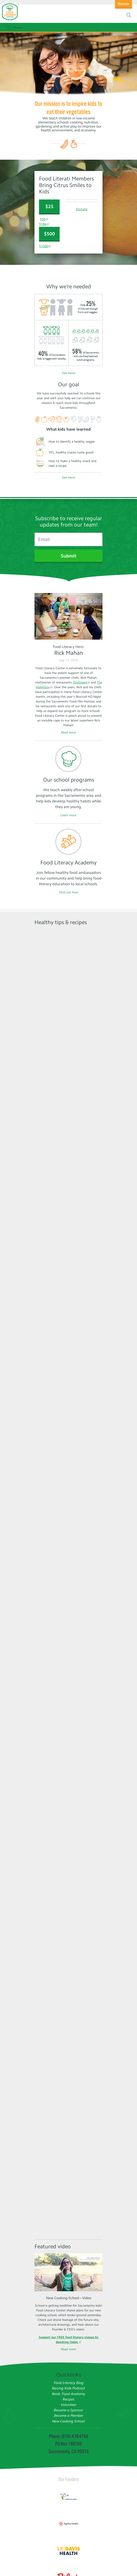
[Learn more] (68, 758)
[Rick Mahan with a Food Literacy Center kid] (68, 616)
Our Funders (68, 2479)
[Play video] (68, 2272)
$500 (49, 234)
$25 (49, 206)
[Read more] (129, 15)
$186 (42, 224)
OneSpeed (80, 682)
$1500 (43, 246)
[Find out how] (68, 841)
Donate (82, 209)
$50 (42, 219)
